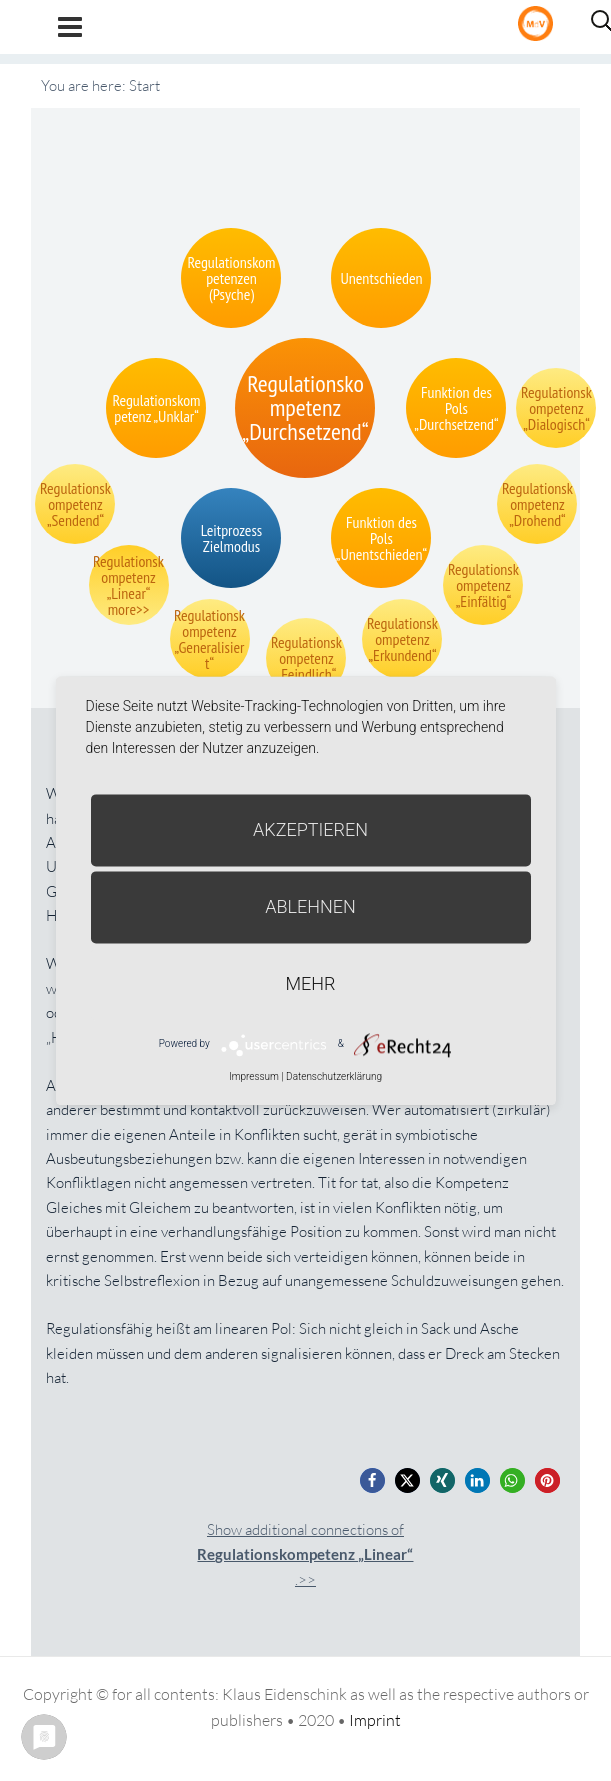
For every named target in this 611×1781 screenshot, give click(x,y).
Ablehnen (310, 906)
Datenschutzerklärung (334, 1076)
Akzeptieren (310, 829)
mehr (311, 983)
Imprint (375, 1720)
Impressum (254, 1076)
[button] (372, 1480)
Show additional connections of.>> (305, 1554)
